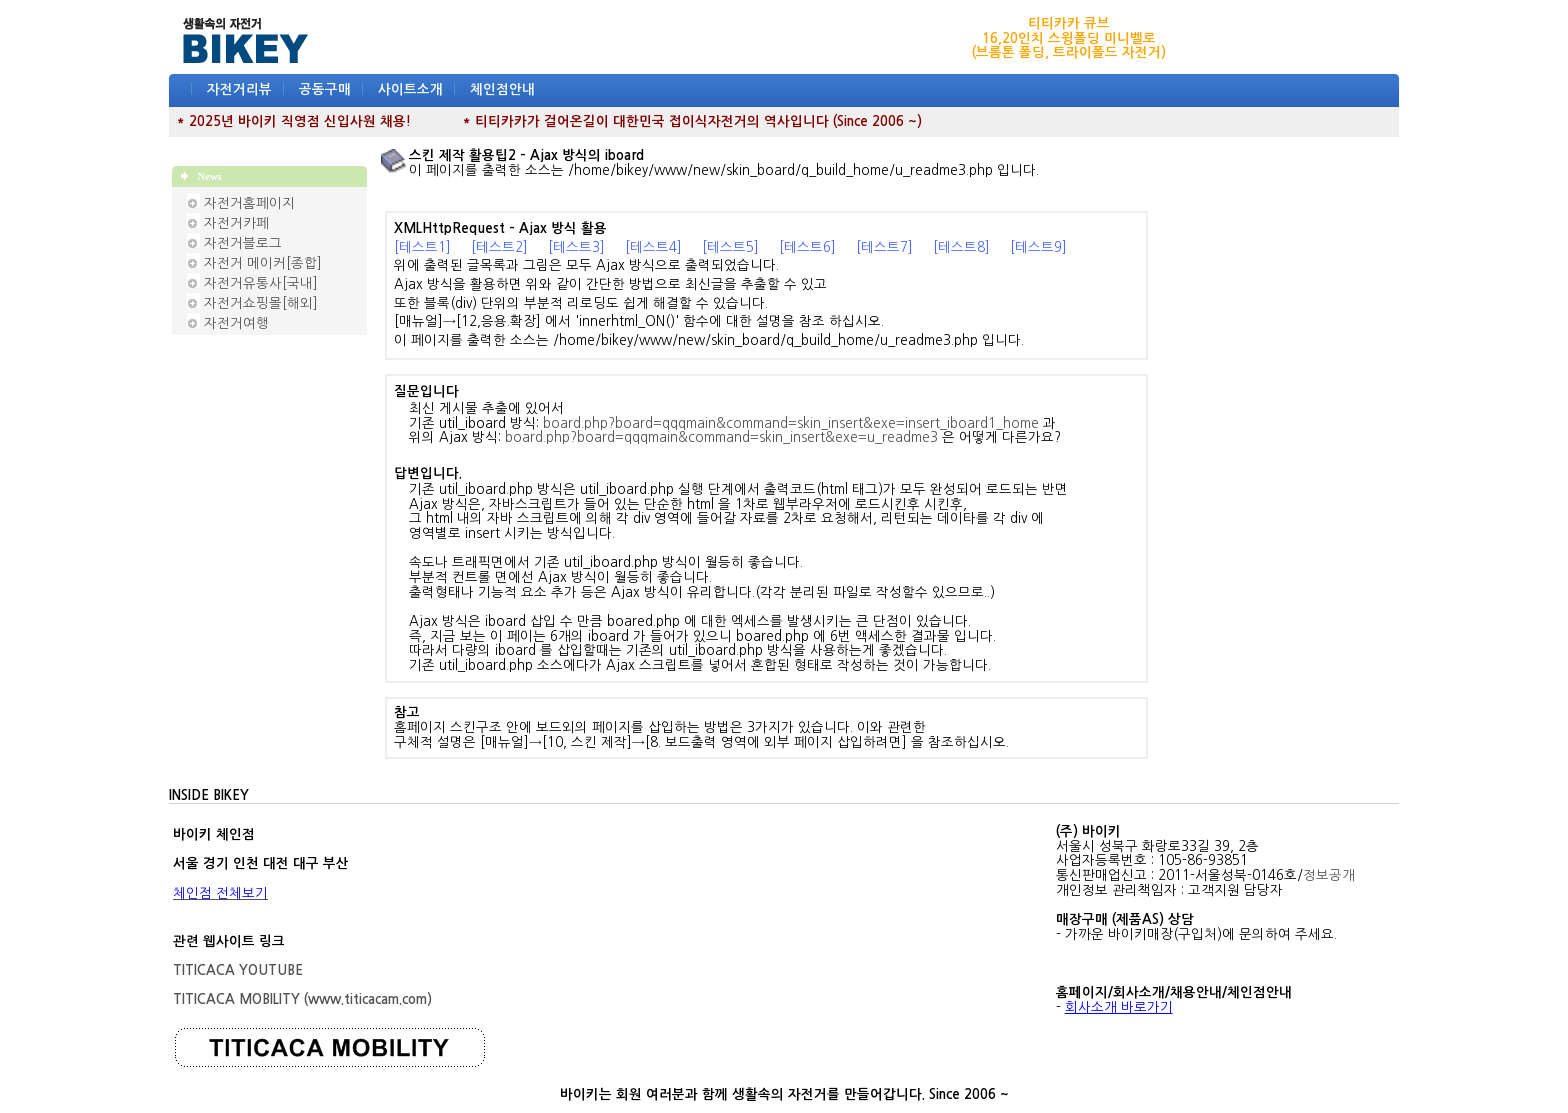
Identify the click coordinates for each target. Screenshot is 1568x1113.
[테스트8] (961, 247)
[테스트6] (807, 247)
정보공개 (1329, 875)
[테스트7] (884, 247)
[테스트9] (1038, 247)
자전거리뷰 (239, 89)
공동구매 (325, 89)
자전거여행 (236, 323)
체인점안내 (502, 89)
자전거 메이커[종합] (263, 263)
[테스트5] (730, 247)
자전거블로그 (243, 243)
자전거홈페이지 (249, 203)
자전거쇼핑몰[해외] (261, 303)
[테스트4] (653, 247)
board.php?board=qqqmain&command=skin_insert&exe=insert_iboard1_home (791, 423)
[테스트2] (499, 247)
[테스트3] (576, 247)
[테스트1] (422, 247)
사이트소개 (410, 89)
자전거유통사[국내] (261, 283)
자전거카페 (236, 223)
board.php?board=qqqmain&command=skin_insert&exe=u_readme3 (721, 437)
